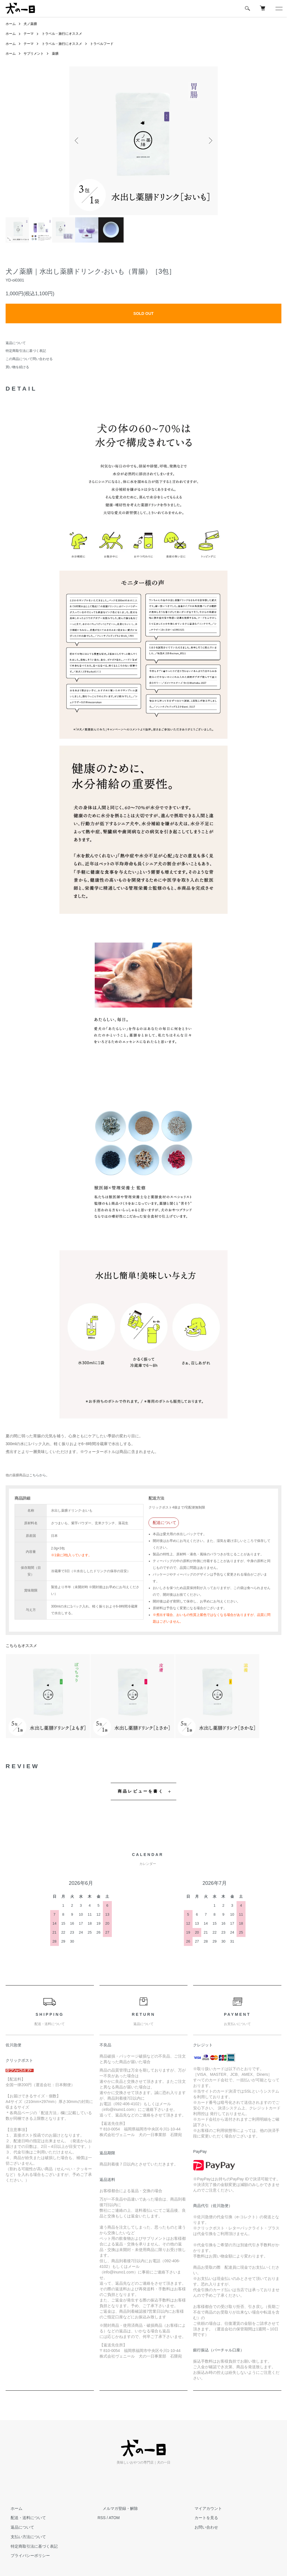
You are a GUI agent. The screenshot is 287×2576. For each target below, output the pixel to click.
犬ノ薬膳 (30, 24)
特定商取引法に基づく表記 (26, 351)
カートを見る (201, 2517)
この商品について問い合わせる (29, 359)
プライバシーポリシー (25, 2555)
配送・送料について (23, 2517)
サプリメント (34, 54)
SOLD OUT (143, 313)
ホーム (11, 24)
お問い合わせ (201, 2527)
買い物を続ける (17, 367)
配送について (164, 1522)
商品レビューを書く (141, 1791)
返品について (16, 343)
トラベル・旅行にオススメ (62, 34)
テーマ (29, 34)
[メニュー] (278, 8)
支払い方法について (23, 2537)
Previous (77, 141)
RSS (102, 2517)
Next (209, 141)
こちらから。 (39, 1475)
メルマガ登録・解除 (115, 2508)
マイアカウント (203, 2508)
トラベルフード (102, 44)
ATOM (114, 2517)
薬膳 (55, 54)
